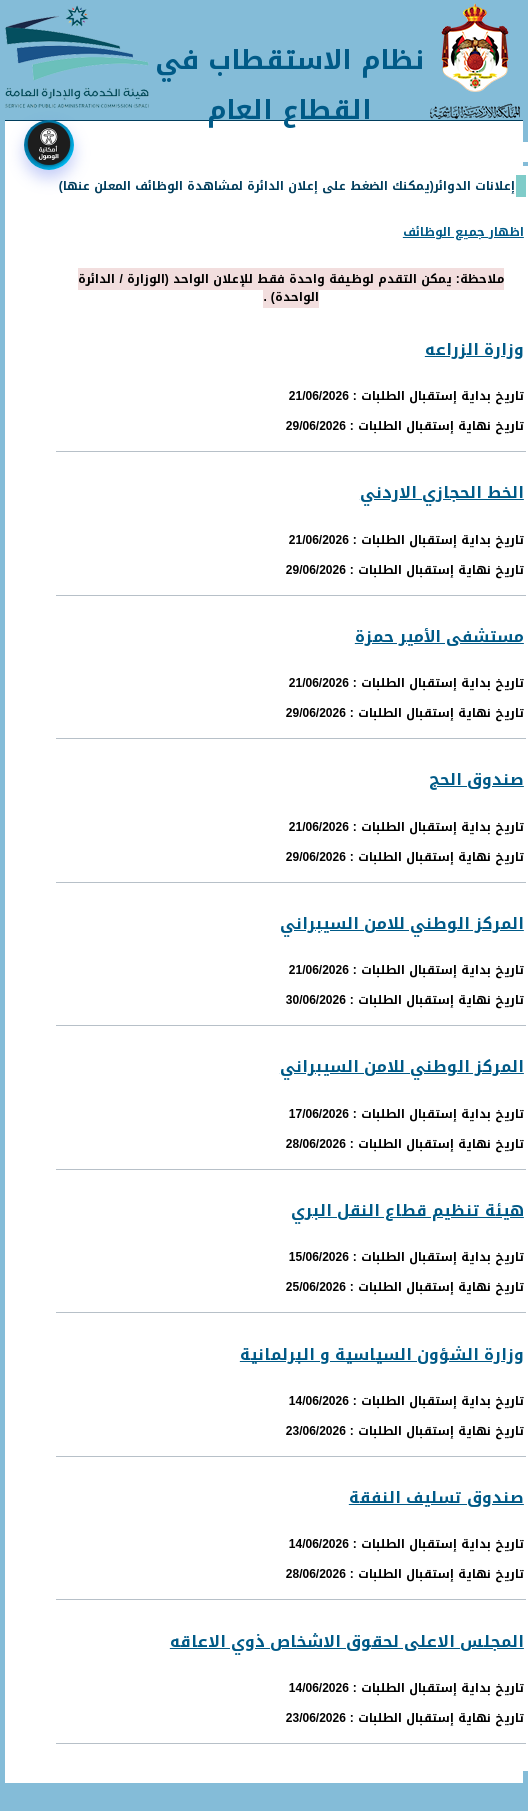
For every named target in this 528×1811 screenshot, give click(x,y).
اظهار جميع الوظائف (463, 232)
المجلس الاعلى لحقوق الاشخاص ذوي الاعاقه (347, 1641)
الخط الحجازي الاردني (442, 492)
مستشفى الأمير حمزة (439, 636)
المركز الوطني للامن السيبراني (402, 923)
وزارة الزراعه (474, 349)
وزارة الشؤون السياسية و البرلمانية (382, 1354)
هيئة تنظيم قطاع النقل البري (407, 1210)
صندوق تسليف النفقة (436, 1497)
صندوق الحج (476, 779)
